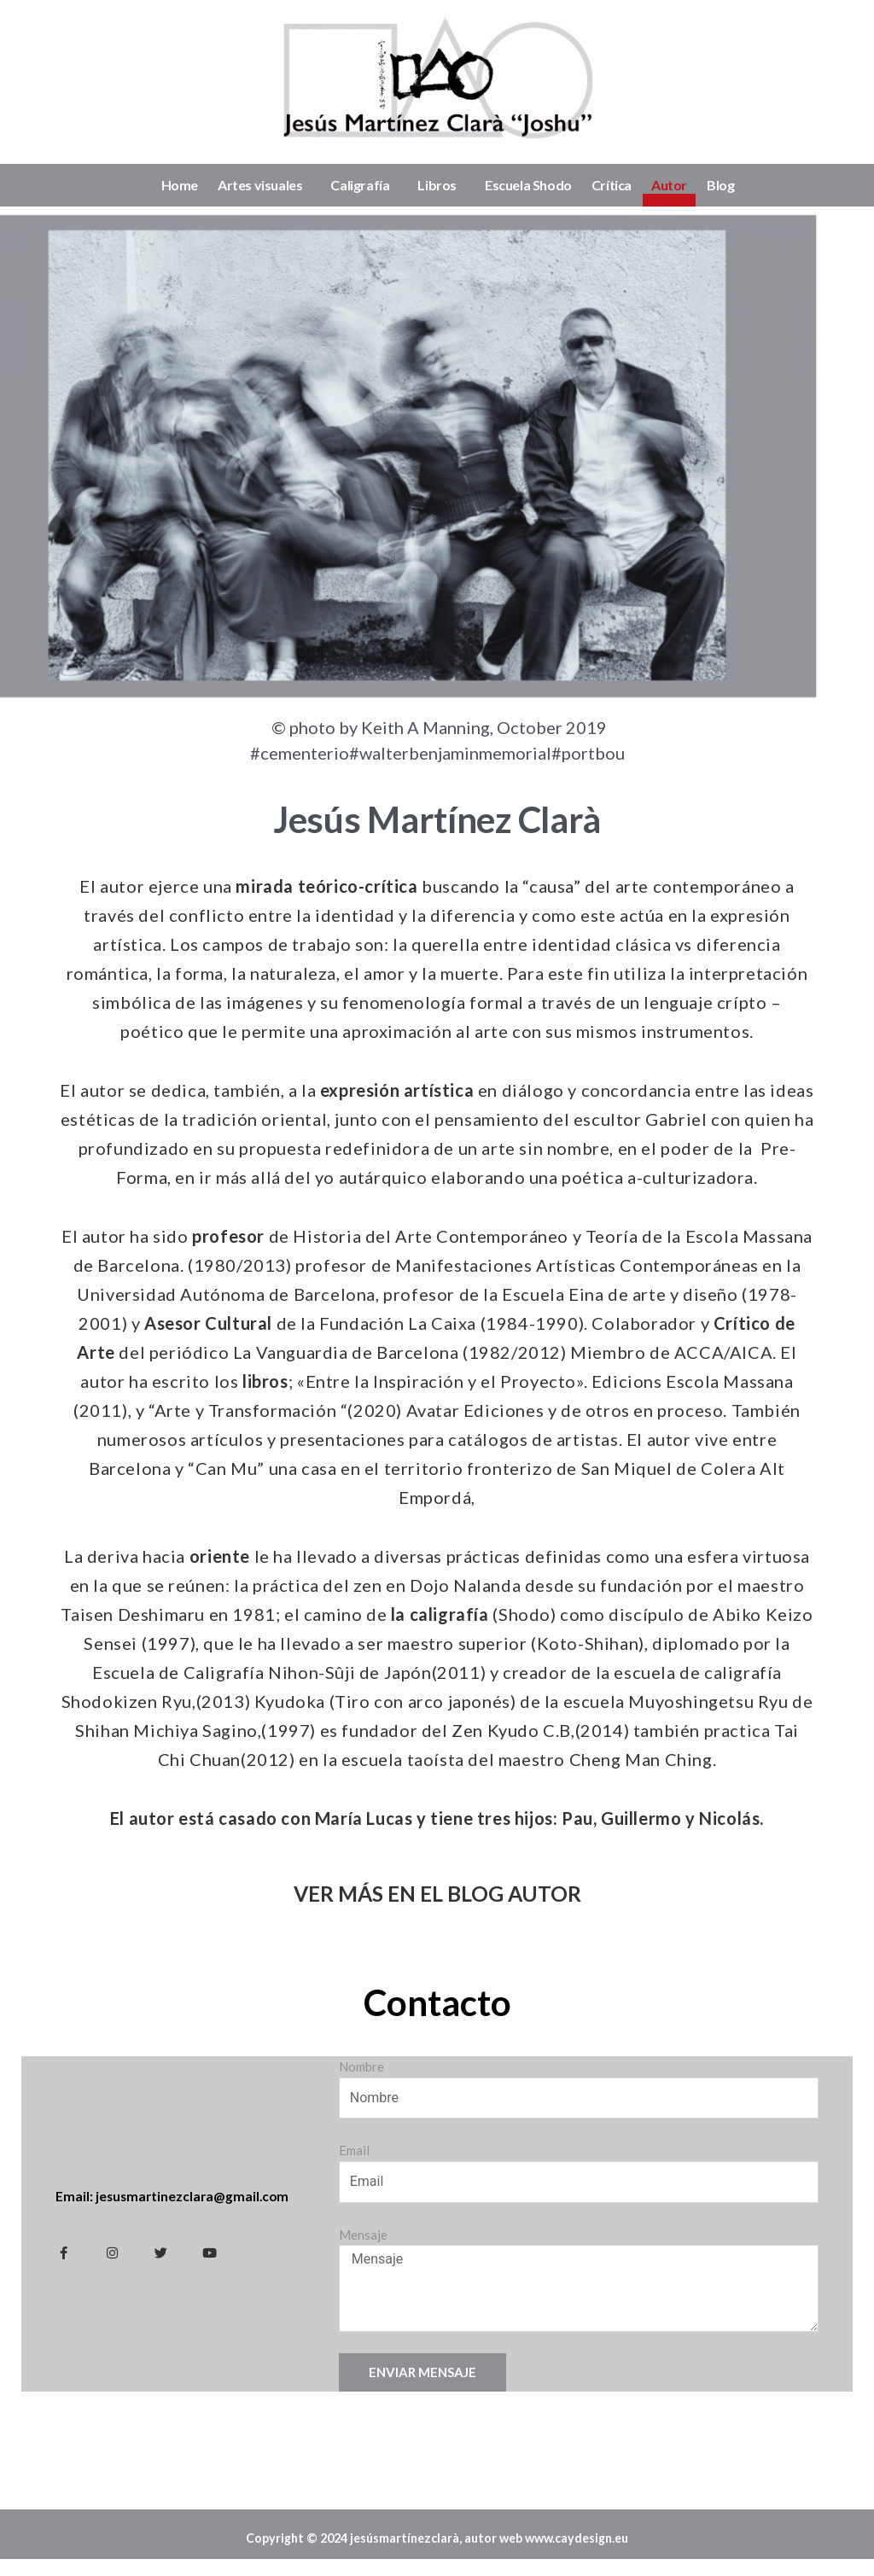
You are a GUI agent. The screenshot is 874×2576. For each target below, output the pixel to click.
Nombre (361, 2066)
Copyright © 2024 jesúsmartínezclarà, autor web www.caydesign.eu (437, 2546)
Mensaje (363, 2234)
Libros (441, 185)
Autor (669, 185)
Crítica (611, 185)
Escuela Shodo (528, 185)
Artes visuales (264, 185)
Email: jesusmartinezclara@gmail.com (174, 2196)
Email (354, 2150)
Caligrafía (364, 185)
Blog (720, 185)
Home (179, 185)
